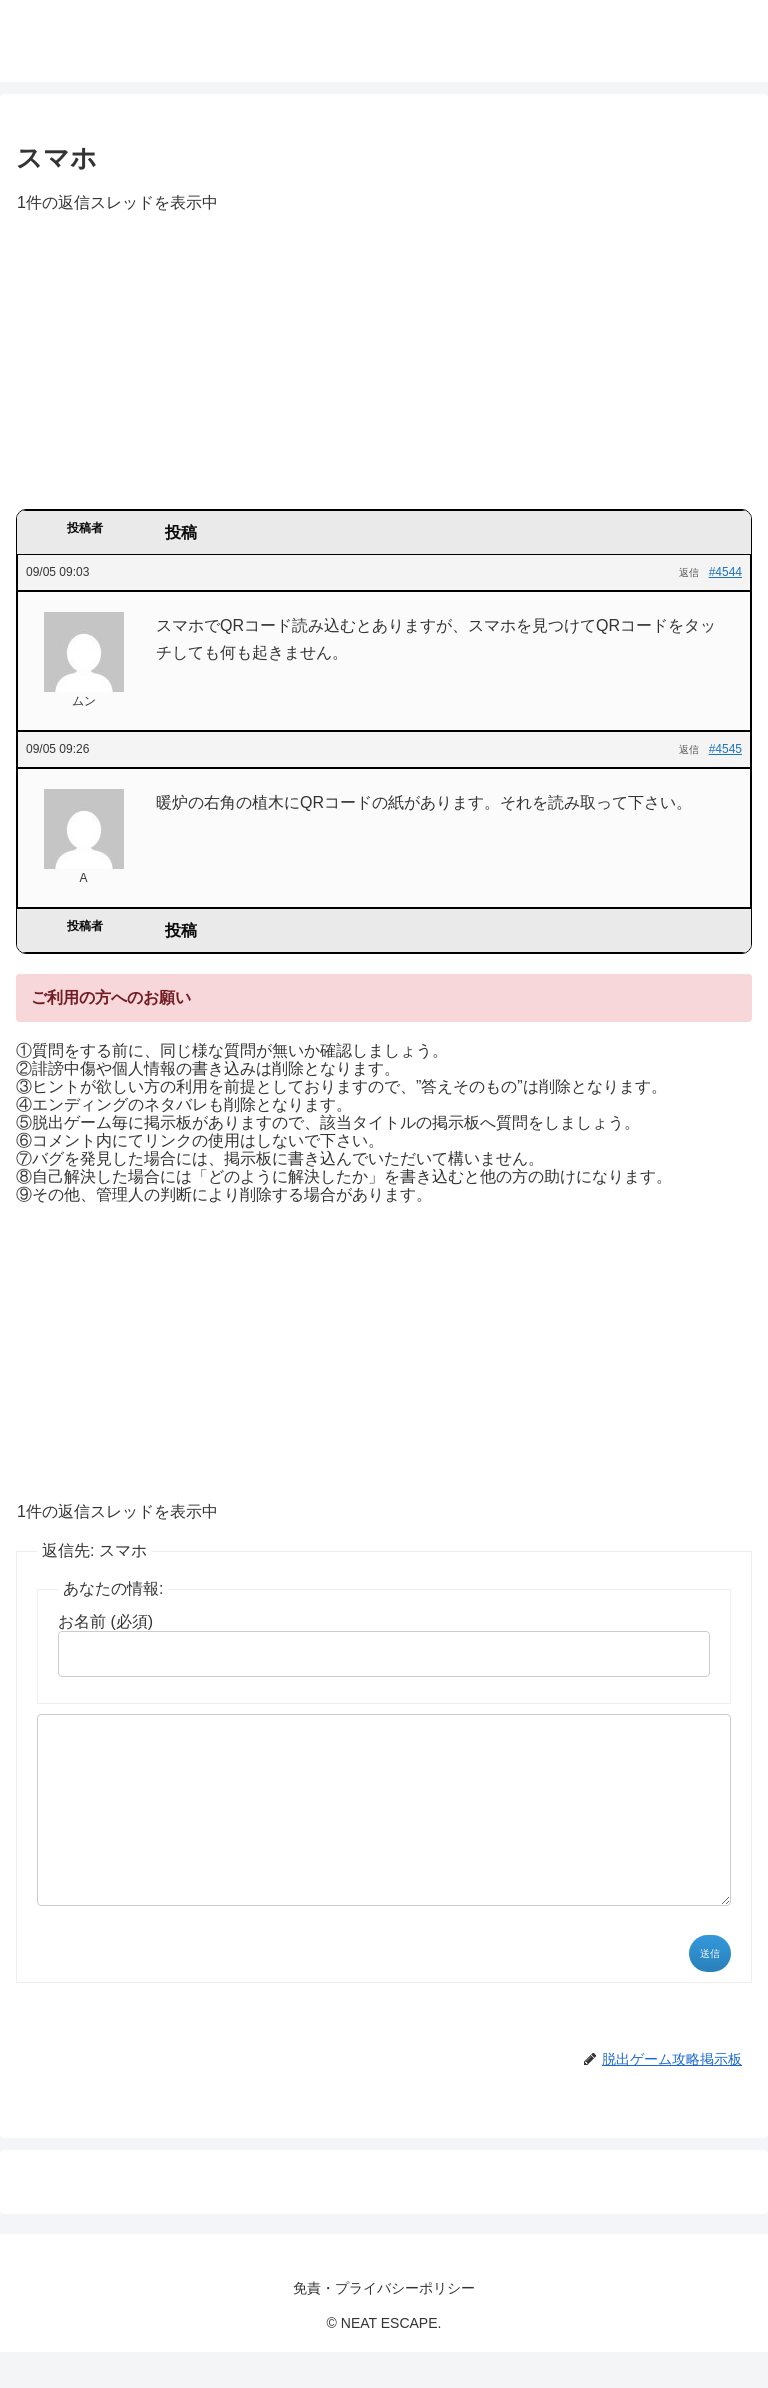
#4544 (725, 572)
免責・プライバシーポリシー (384, 2324)
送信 (710, 1989)
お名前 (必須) (105, 1621)
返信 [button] (689, 572)
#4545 (725, 749)
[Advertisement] (384, 368)
